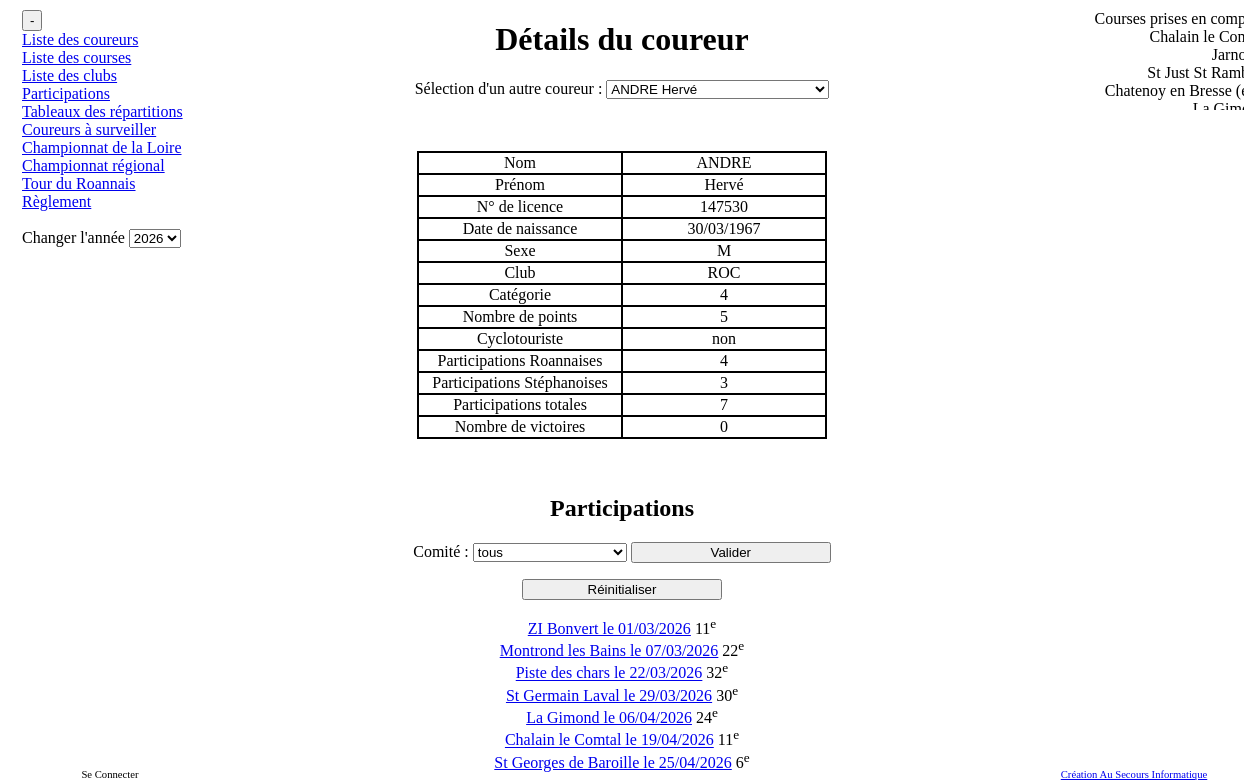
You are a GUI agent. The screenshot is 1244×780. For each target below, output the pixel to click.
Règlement (56, 201)
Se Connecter (109, 774)
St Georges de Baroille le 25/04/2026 (612, 762)
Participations (66, 93)
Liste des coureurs (80, 39)
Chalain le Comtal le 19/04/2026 (609, 740)
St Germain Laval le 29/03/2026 (609, 695)
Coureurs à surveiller (89, 129)
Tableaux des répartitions (102, 111)
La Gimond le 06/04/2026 (609, 717)
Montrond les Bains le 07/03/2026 (609, 650)
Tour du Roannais (79, 183)
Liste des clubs (69, 75)
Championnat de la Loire (102, 147)
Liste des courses (76, 57)
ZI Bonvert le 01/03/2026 (609, 628)
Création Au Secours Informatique (1134, 774)
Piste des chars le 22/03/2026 (609, 673)
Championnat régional (93, 165)
